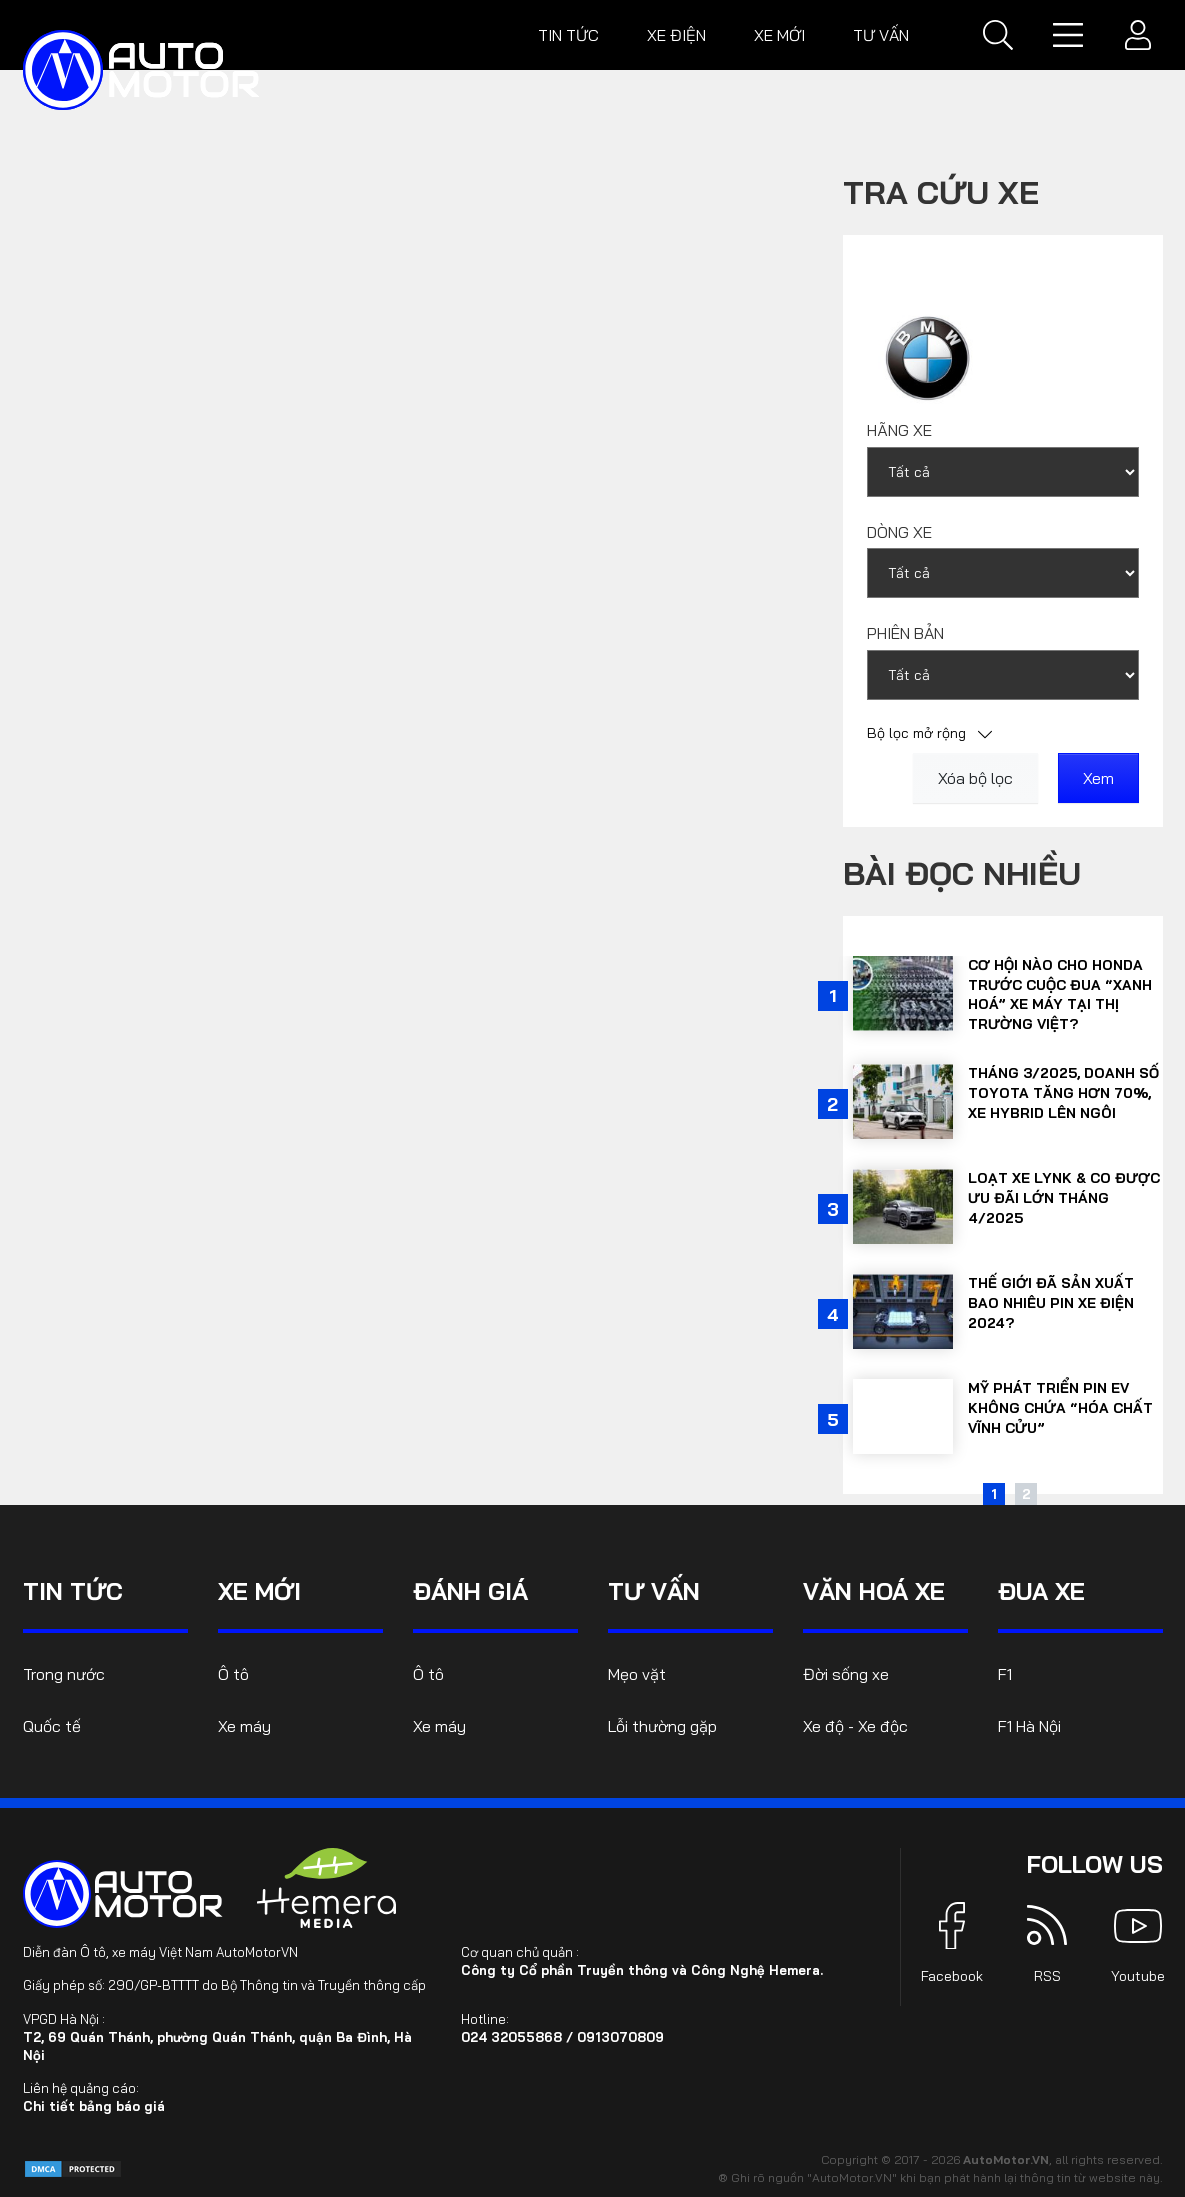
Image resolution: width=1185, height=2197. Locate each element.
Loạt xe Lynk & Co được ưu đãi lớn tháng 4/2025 (1064, 1197)
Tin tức (568, 35)
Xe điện (676, 35)
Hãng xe (899, 430)
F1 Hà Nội (1029, 1726)
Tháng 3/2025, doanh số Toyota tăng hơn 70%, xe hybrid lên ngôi (1063, 1092)
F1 (1005, 1674)
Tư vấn (881, 35)
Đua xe (1041, 1591)
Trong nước (64, 1674)
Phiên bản (905, 633)
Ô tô (233, 1674)
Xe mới (779, 35)
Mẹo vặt (637, 1674)
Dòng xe (899, 532)
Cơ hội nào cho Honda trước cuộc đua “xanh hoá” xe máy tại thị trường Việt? (1060, 994)
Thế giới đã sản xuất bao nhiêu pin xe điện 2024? (1051, 1302)
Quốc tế (52, 1726)
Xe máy (244, 1726)
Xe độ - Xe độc (855, 1726)
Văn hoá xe (874, 1591)
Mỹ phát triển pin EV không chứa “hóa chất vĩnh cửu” (1060, 1407)
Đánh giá (470, 1591)
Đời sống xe (846, 1674)
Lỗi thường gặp (662, 1726)
